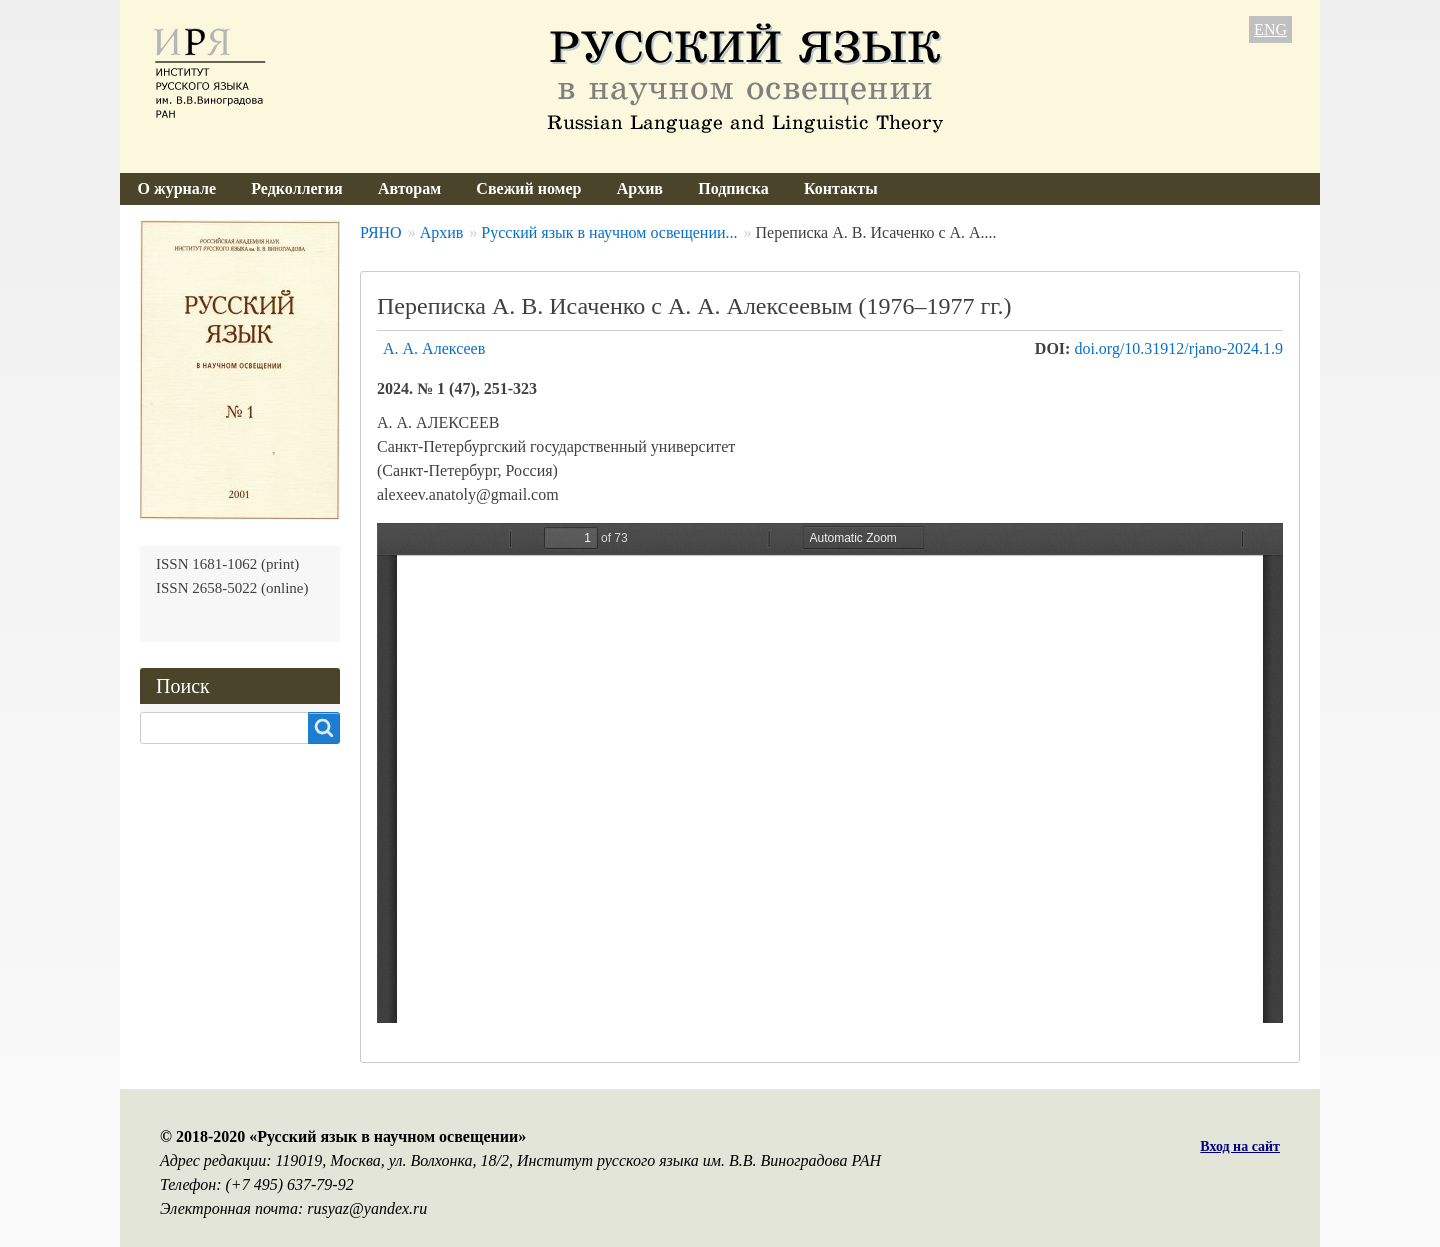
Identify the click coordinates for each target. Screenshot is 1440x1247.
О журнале (177, 188)
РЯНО (381, 232)
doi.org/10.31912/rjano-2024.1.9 (1178, 348)
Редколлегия (297, 188)
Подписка (733, 188)
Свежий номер (528, 188)
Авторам (409, 188)
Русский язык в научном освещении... (609, 232)
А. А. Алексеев (434, 348)
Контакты (841, 188)
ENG (1270, 29)
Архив (640, 188)
